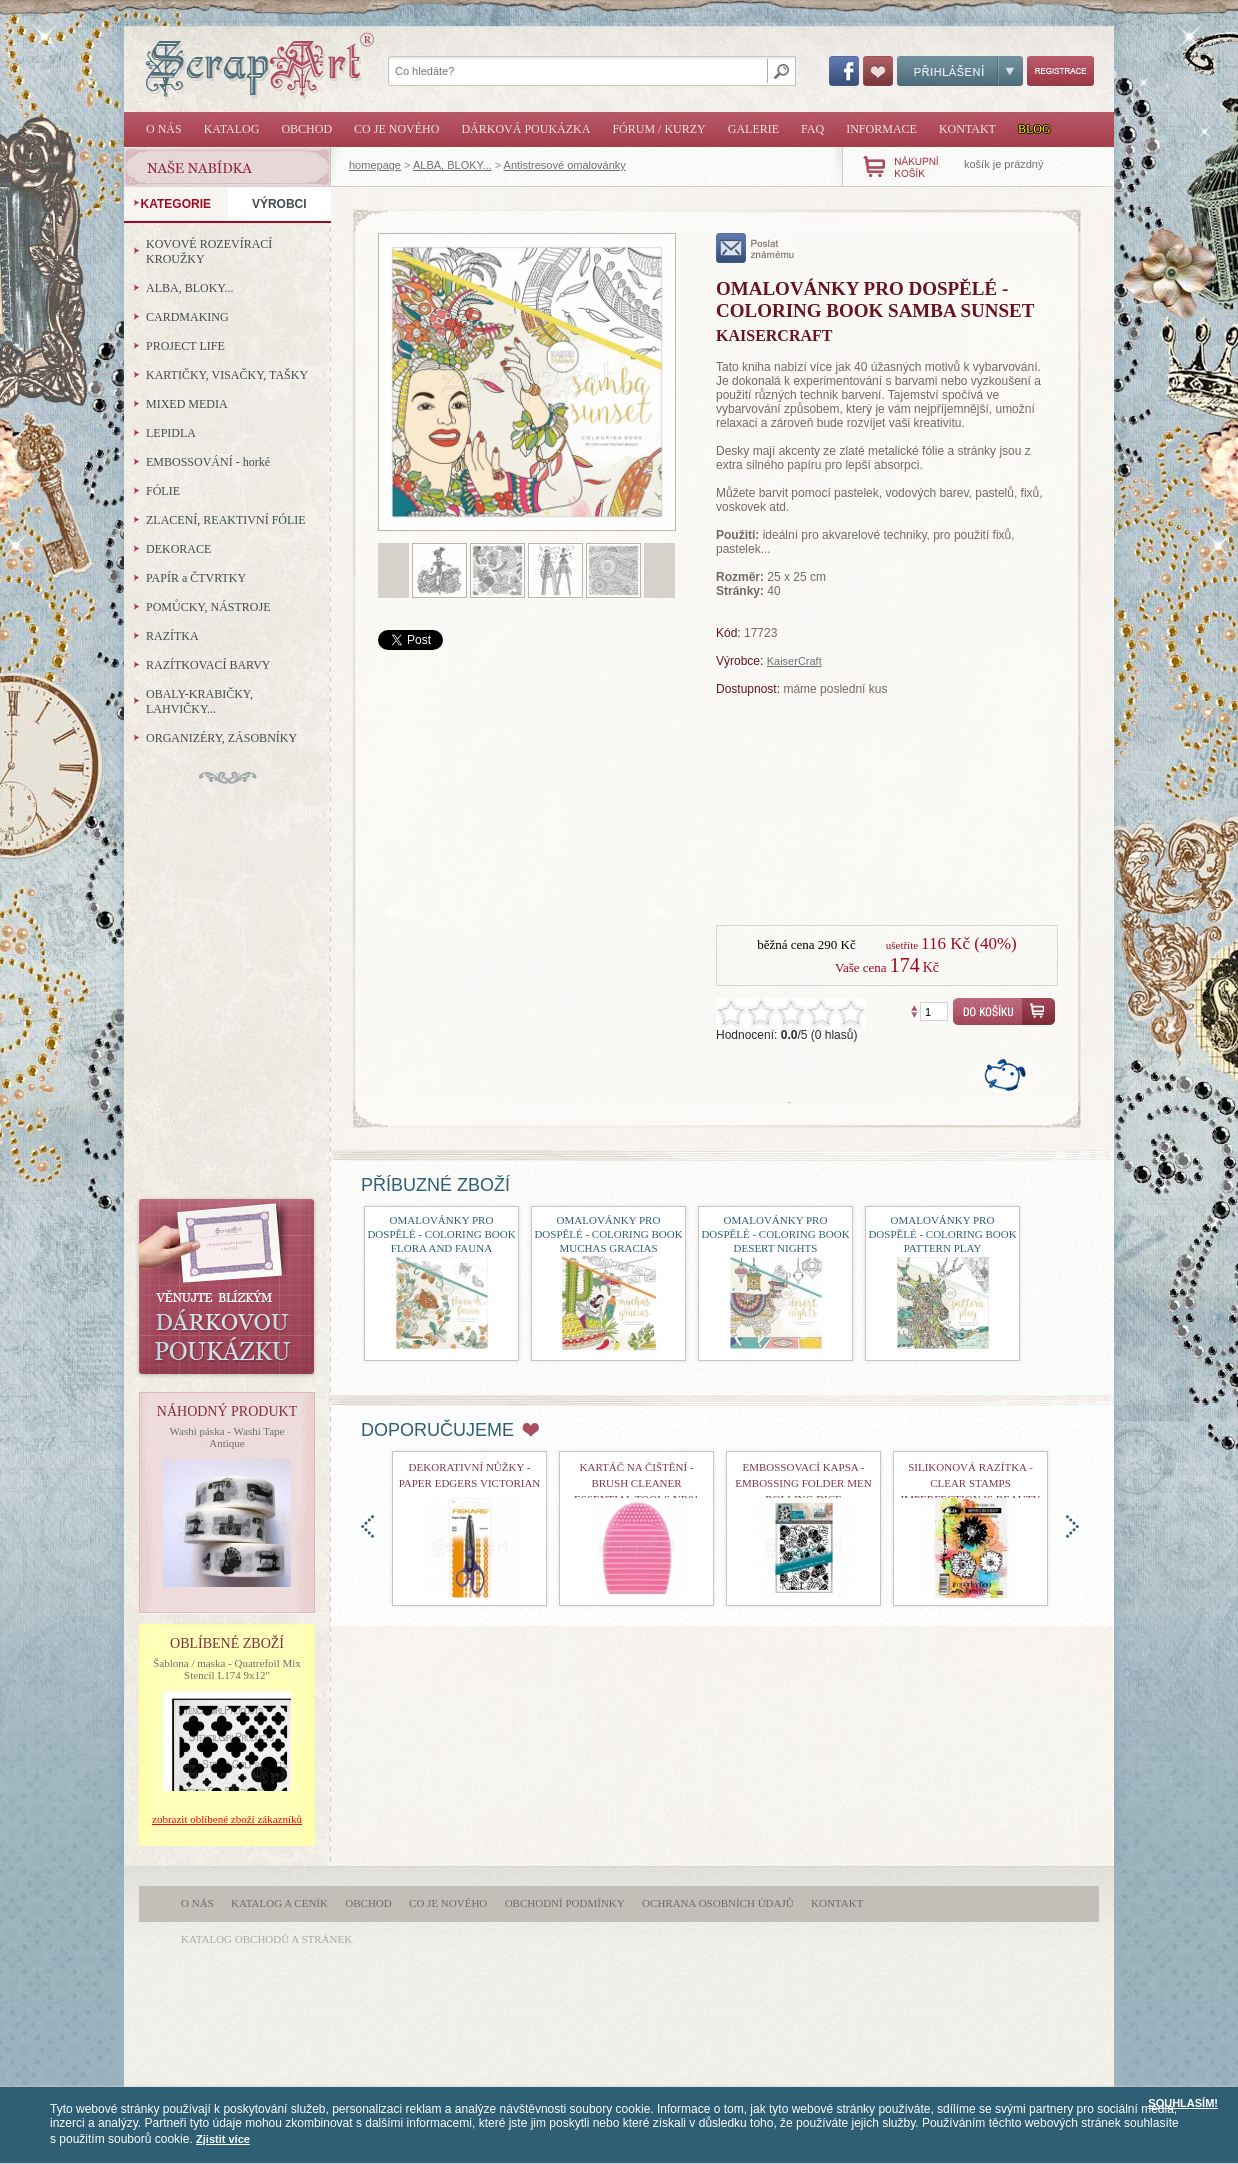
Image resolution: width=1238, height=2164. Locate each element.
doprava (1072, 1526)
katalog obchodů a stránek (266, 1939)
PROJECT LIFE (185, 346)
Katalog (232, 129)
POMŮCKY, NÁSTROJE (208, 607)
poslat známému (755, 248)
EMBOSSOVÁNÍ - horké (208, 462)
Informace (881, 129)
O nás (164, 129)
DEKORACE (178, 549)
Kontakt (967, 129)
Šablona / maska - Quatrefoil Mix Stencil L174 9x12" (227, 1669)
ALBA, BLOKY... (452, 165)
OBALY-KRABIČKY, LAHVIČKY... (199, 701)
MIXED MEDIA (187, 404)
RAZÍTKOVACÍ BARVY (208, 665)
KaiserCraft (794, 661)
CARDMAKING (187, 317)
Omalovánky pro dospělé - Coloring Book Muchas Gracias (608, 1234)
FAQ (812, 129)
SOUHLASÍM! (1183, 2103)
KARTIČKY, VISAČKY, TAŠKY (227, 375)
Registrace (1060, 71)
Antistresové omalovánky (565, 165)
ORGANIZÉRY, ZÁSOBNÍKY (221, 738)
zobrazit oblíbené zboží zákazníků (227, 1819)
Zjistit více (223, 2139)
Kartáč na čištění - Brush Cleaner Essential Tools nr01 (636, 1483)
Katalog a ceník (279, 1903)
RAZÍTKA (172, 636)
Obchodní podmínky (565, 1903)
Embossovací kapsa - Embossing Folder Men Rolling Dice (803, 1483)
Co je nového (396, 129)
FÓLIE (163, 491)
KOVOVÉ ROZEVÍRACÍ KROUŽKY (209, 251)
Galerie (753, 129)
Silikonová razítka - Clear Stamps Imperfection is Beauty (971, 1483)
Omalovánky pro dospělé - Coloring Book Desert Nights (775, 1234)
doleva (367, 1526)
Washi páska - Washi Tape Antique (227, 1437)
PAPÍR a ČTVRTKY (196, 578)
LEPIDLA (171, 433)
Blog (1034, 129)
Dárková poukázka (525, 129)
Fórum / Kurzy (658, 129)
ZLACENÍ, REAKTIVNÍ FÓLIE (226, 520)
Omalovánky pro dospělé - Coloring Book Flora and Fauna (441, 1234)
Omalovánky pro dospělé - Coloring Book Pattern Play (942, 1234)
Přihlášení (960, 71)
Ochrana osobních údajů (718, 1903)
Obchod (306, 129)
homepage (375, 165)
